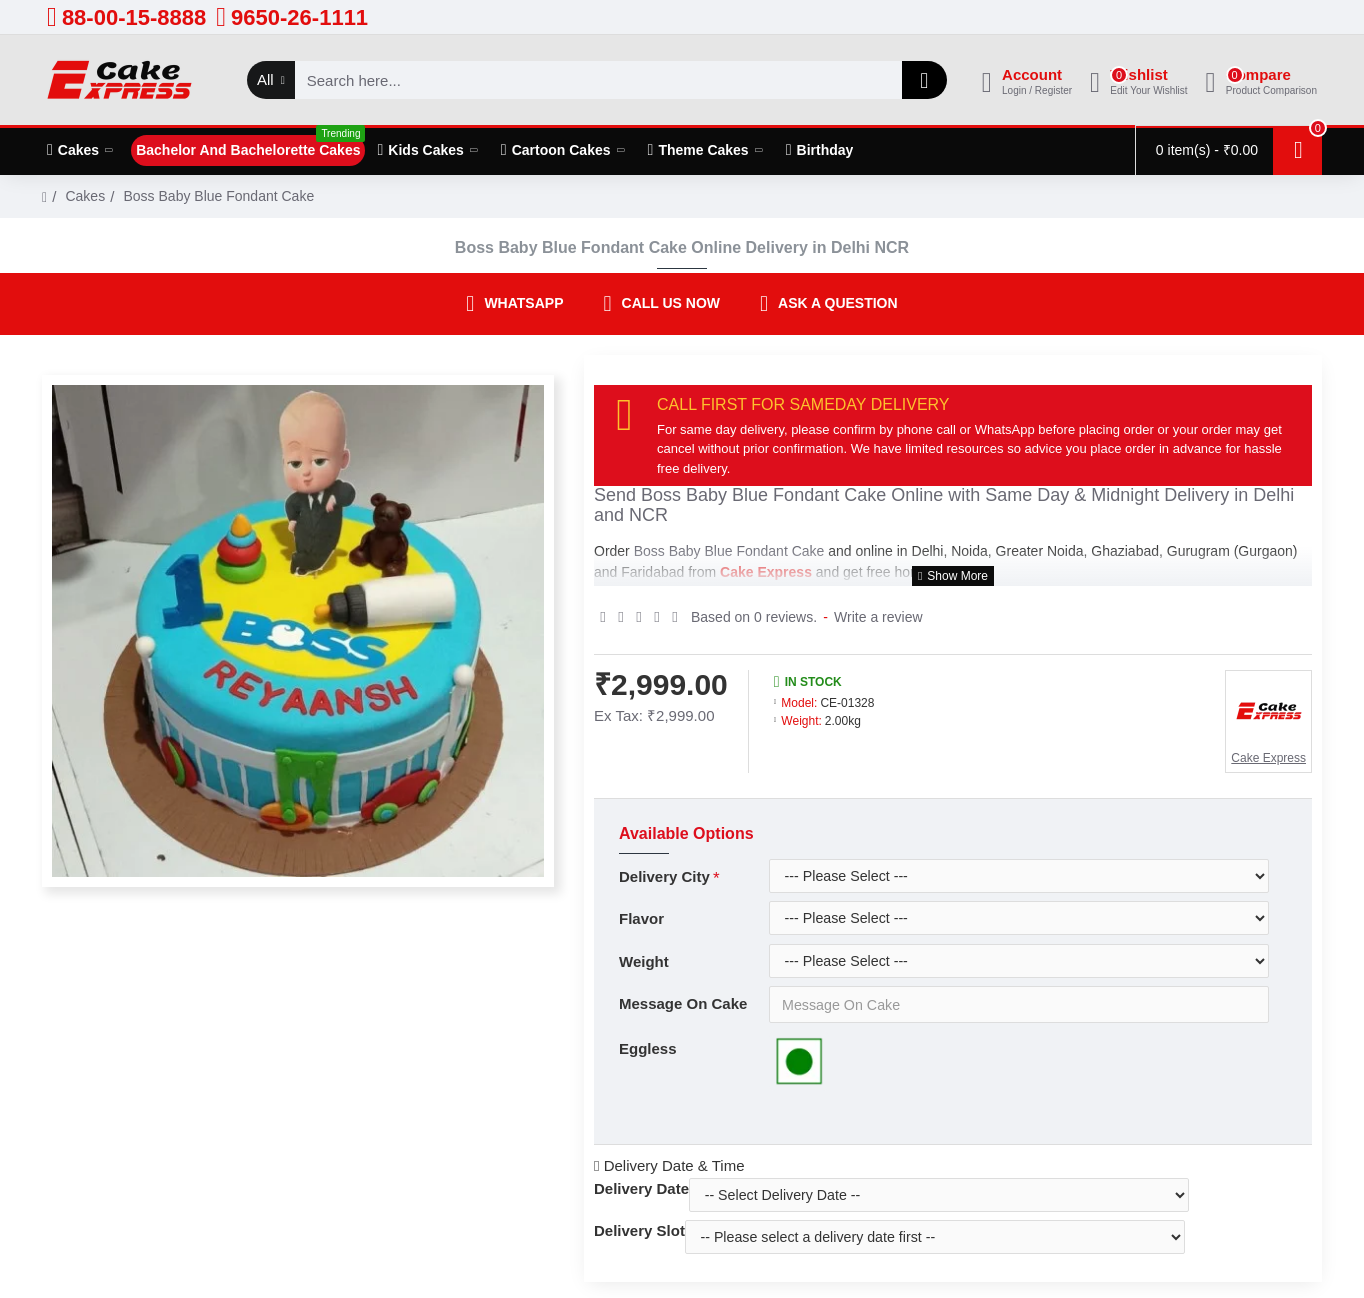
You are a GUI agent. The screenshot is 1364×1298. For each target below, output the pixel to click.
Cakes (85, 196)
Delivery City (664, 871)
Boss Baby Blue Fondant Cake (763, 495)
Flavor (641, 913)
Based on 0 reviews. (754, 612)
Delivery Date (641, 1184)
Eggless (648, 1044)
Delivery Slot (639, 1226)
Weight (644, 956)
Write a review (878, 612)
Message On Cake (683, 998)
